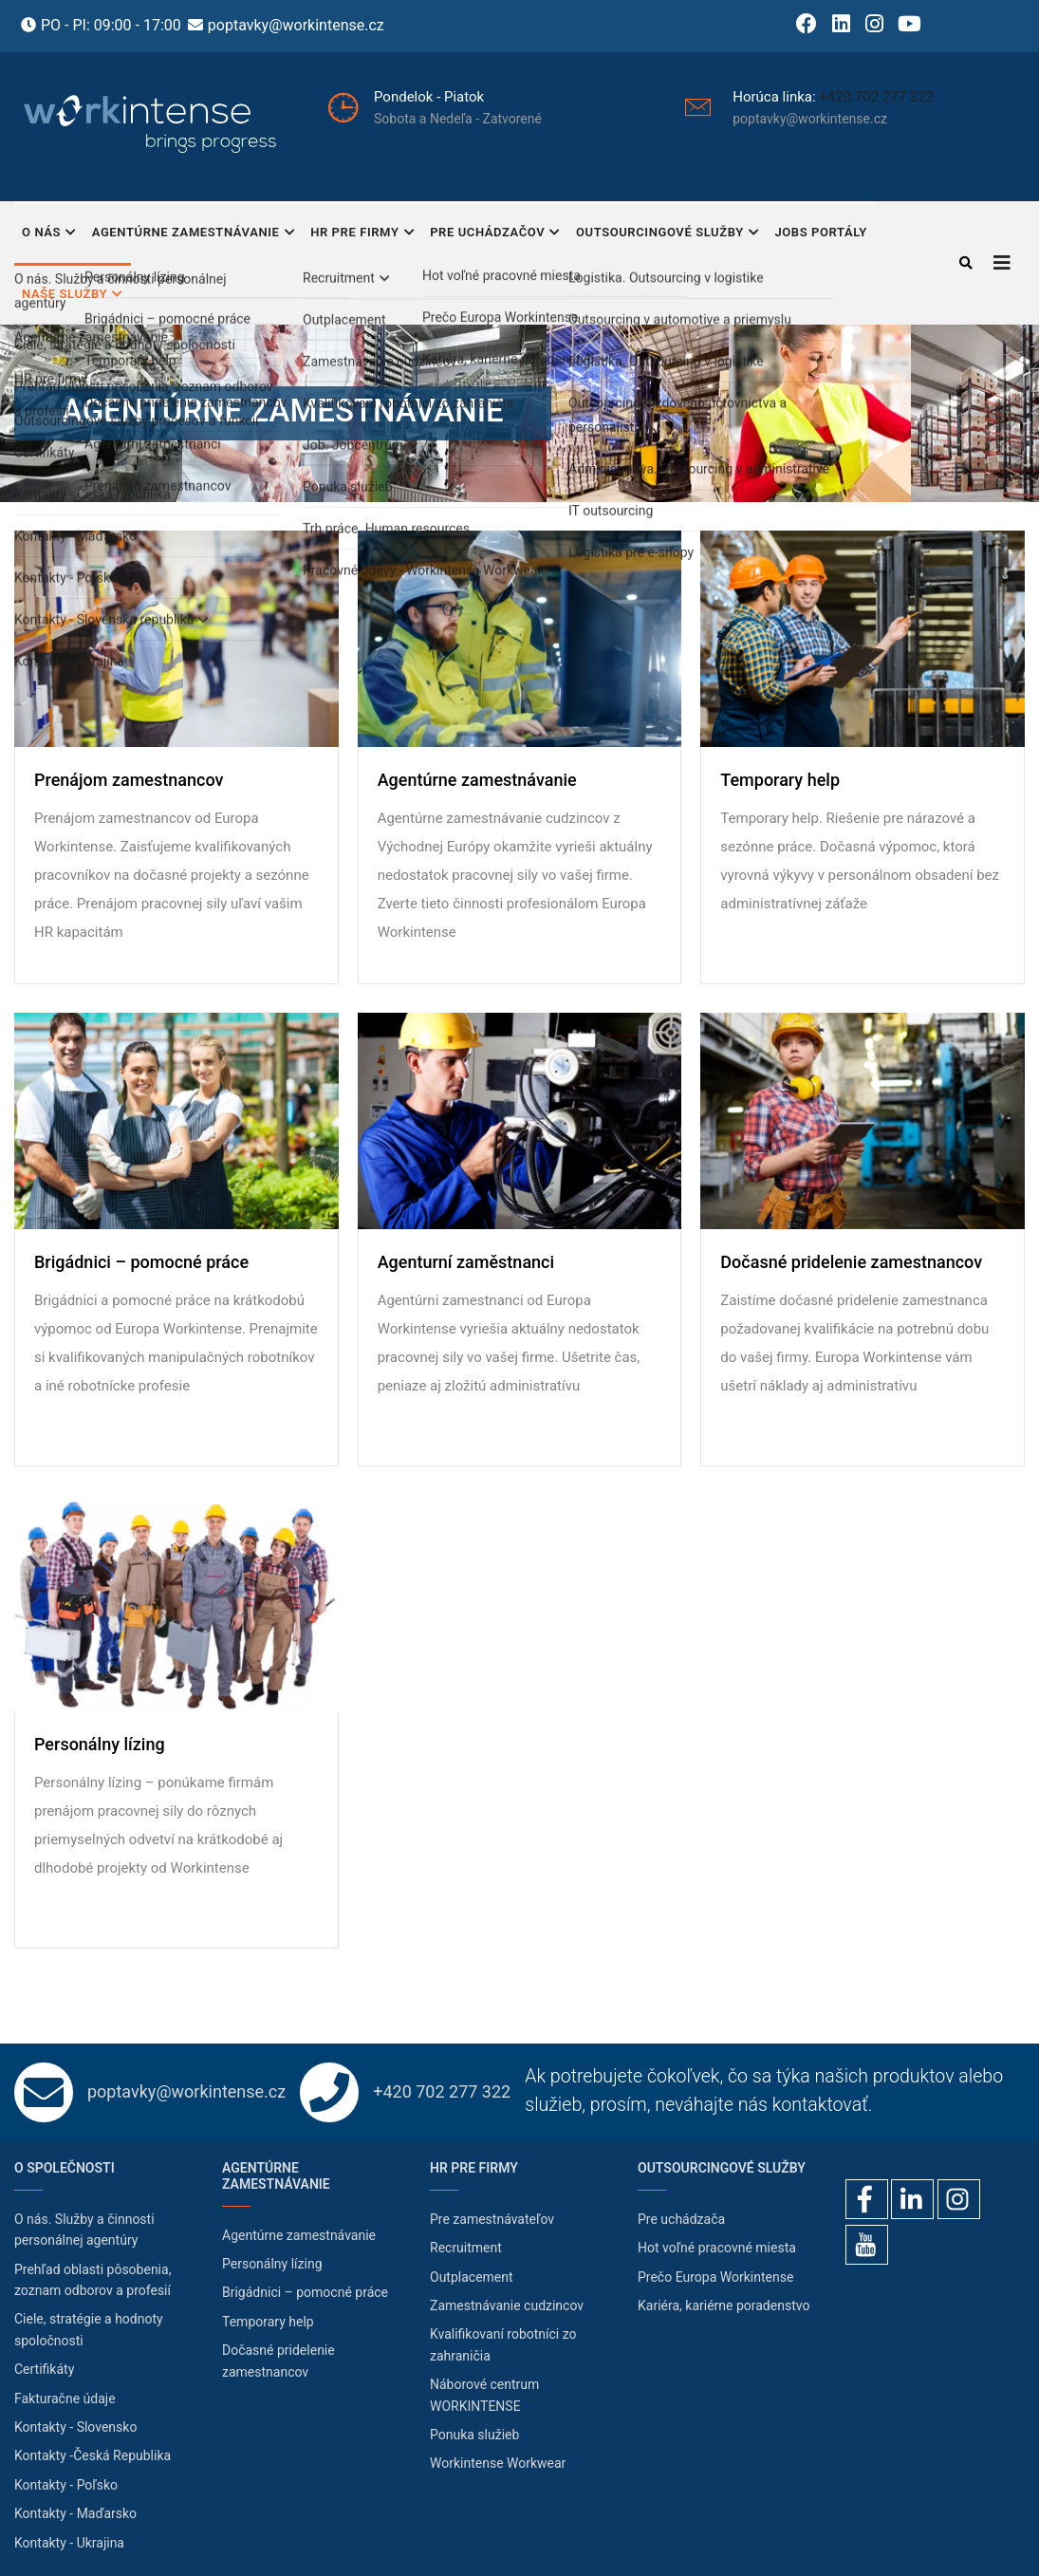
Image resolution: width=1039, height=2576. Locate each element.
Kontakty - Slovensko (75, 2427)
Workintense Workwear (498, 2463)
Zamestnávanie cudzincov (507, 2305)
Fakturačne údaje (65, 2398)
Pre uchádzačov (495, 234)
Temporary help (780, 780)
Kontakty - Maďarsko (75, 2513)
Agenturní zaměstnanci (466, 1262)
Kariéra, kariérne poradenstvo (723, 2305)
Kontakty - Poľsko (66, 2484)
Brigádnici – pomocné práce (141, 1262)
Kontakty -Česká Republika (92, 2455)
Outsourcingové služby (667, 234)
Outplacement (471, 2277)
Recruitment (466, 2247)
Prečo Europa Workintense (715, 2277)
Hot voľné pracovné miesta (717, 2247)
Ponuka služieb (474, 2434)
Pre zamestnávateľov (492, 2219)
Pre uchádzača (681, 2219)
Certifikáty (44, 2369)
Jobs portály (820, 232)
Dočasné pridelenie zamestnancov (851, 1262)
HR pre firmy (362, 234)
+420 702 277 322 (876, 96)
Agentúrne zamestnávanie (193, 234)
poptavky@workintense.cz (296, 25)
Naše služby (72, 296)
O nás (49, 234)
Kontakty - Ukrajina (69, 2542)
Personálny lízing (99, 1744)
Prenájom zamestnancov (128, 780)
